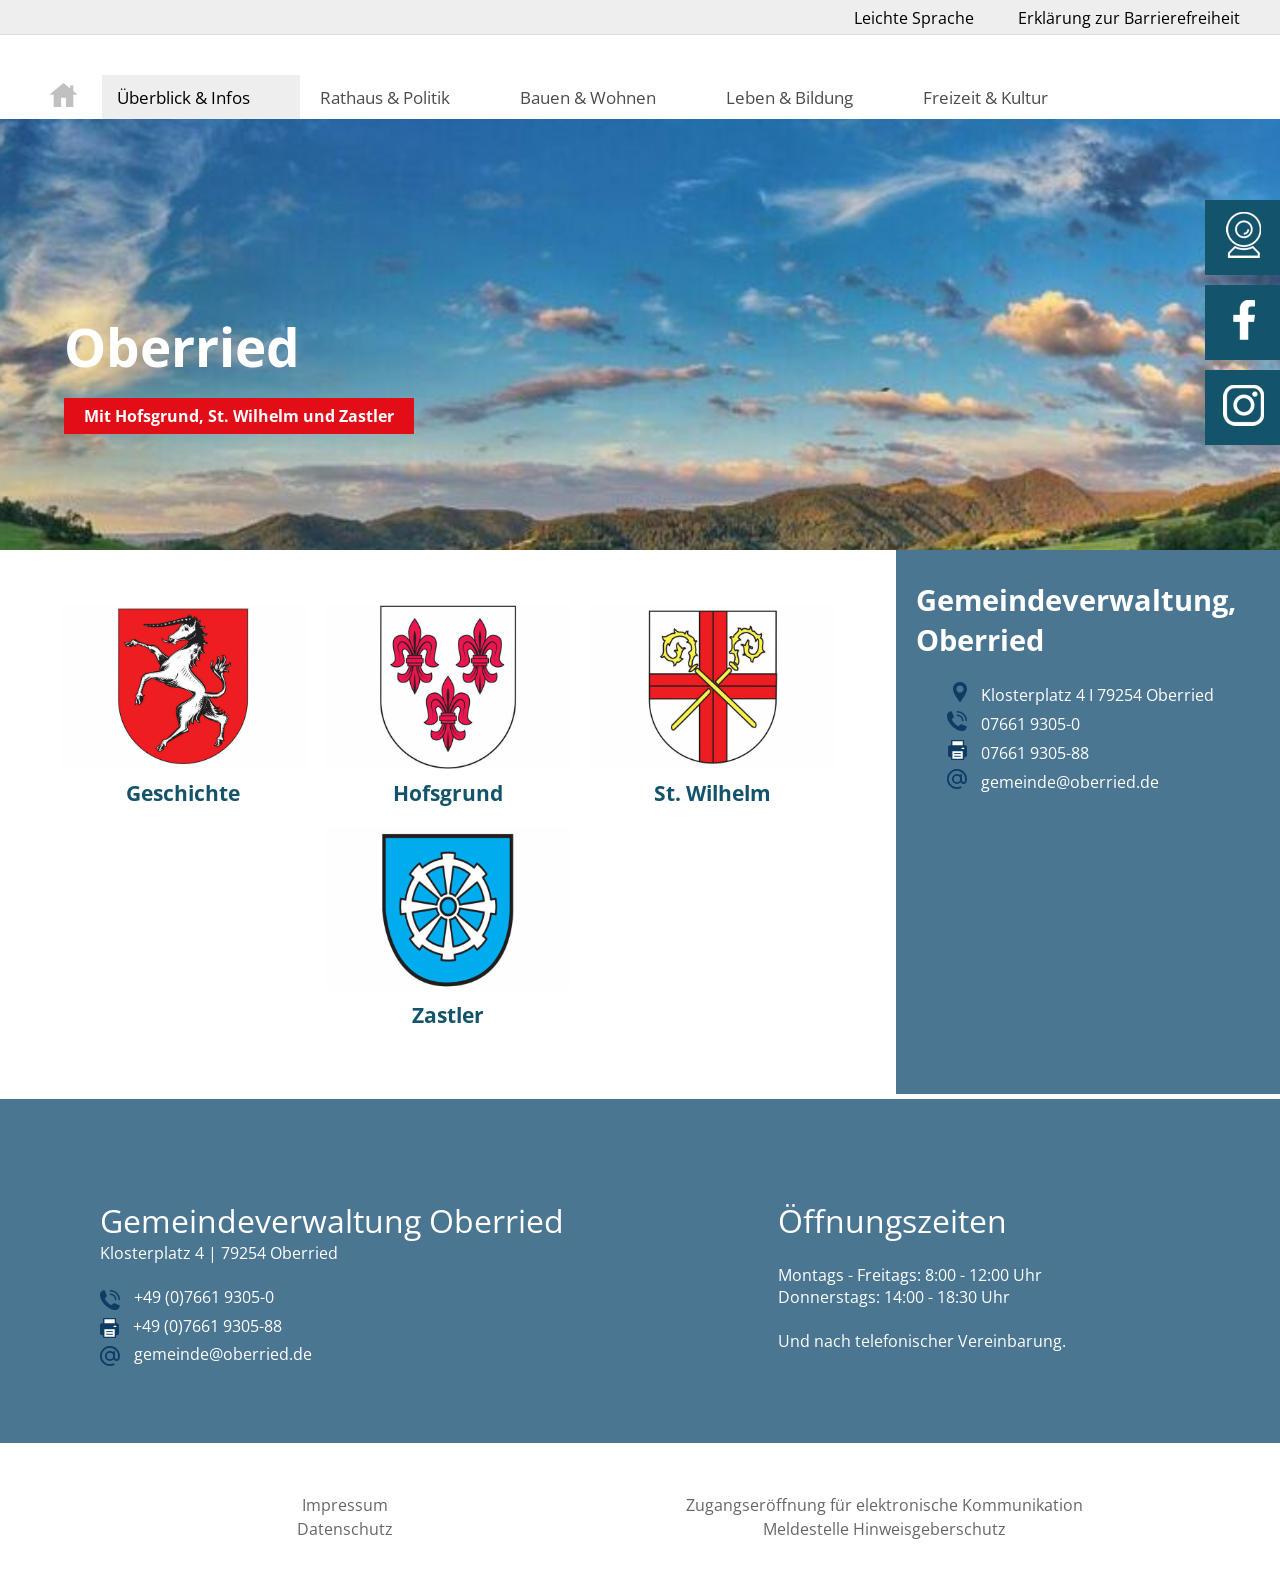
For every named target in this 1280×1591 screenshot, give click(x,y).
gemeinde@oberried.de (1070, 782)
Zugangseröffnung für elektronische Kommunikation (884, 1505)
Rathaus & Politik (385, 97)
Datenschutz (345, 1529)
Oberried (182, 346)
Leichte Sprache (914, 18)
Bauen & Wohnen (588, 97)
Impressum (345, 1505)
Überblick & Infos (183, 97)
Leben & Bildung (789, 97)
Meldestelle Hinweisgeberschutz (884, 1529)
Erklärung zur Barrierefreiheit (1129, 18)
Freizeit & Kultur (985, 97)
